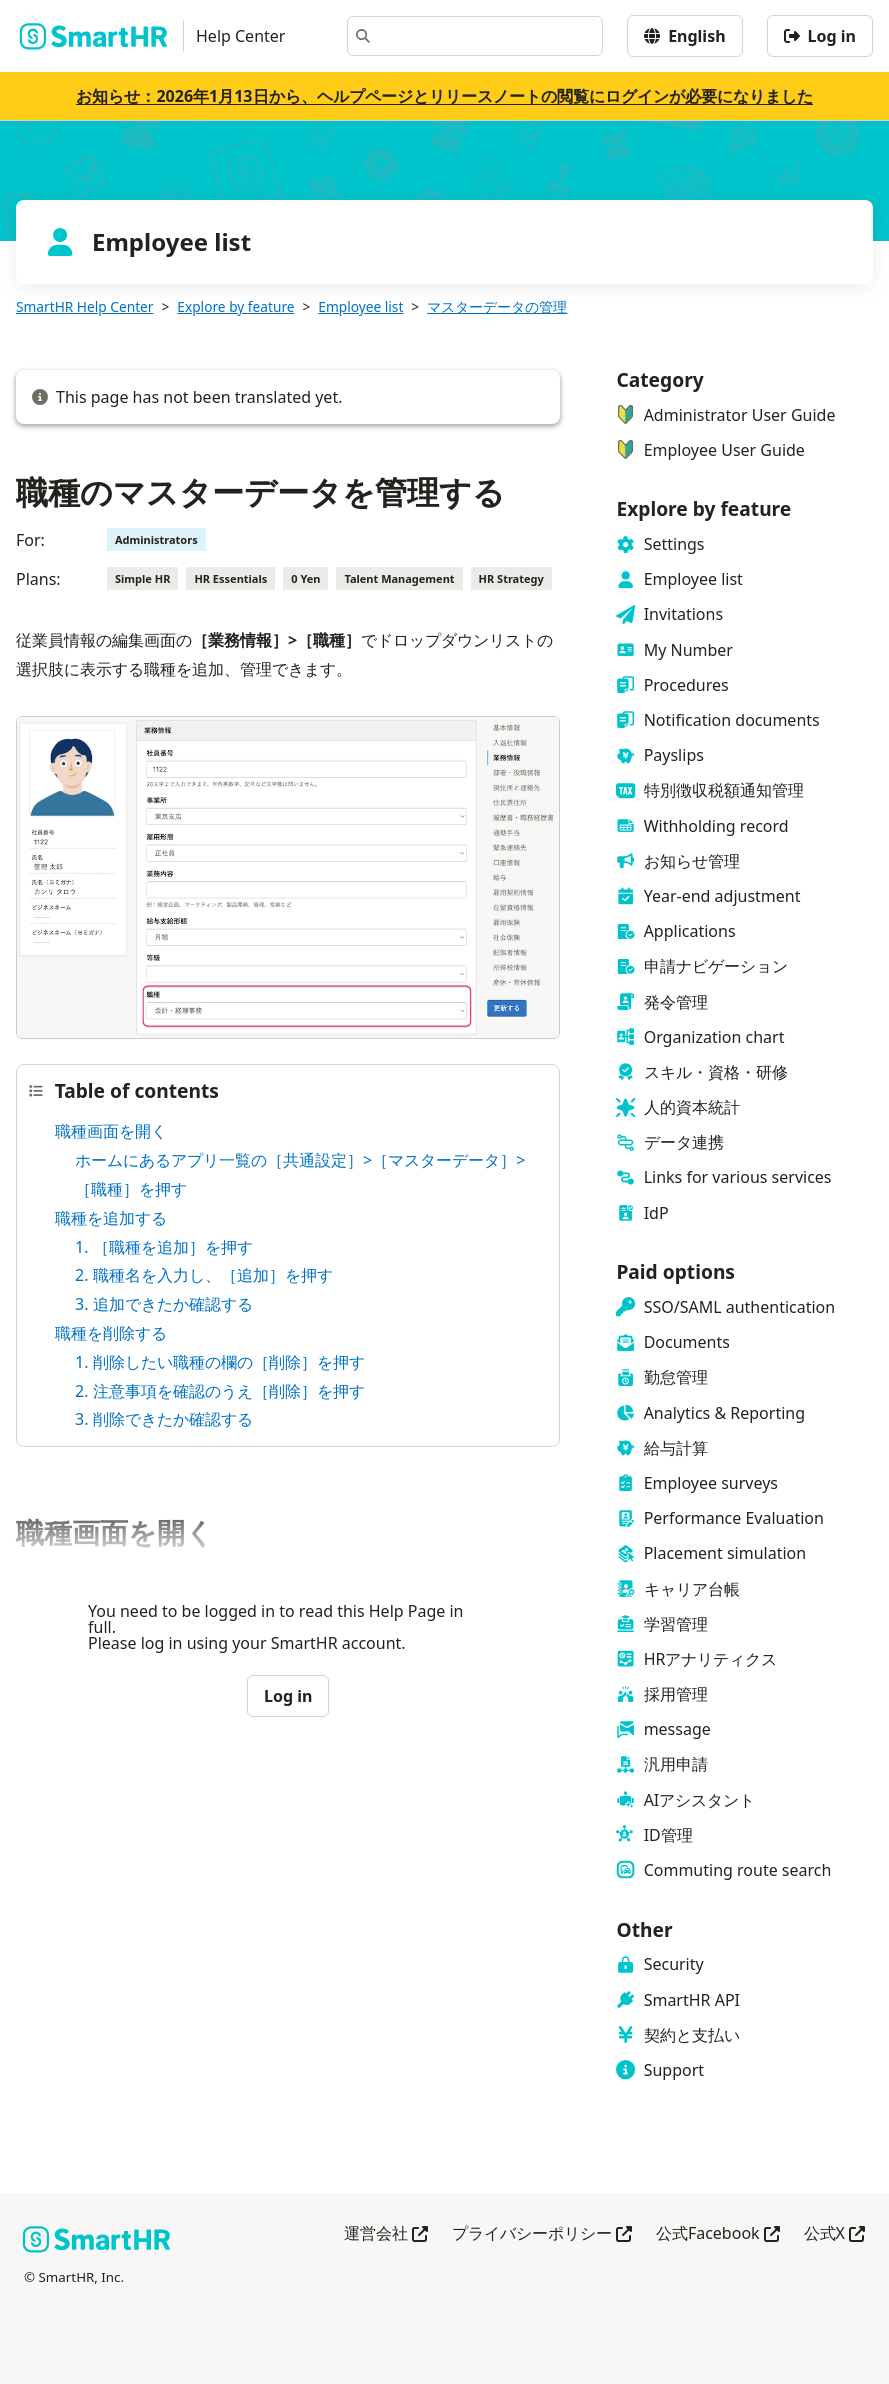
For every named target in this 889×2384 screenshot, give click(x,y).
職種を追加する (111, 1218)
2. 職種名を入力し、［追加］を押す (204, 1275)
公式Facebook (718, 2234)
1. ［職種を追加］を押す (164, 1247)
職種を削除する (111, 1333)
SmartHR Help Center (84, 306)
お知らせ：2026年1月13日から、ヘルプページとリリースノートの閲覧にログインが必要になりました (444, 96)
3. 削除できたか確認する (164, 1419)
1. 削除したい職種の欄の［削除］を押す (220, 1362)
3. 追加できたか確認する (164, 1304)
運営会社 (386, 2234)
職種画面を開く (111, 1131)
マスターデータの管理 (497, 306)
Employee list (360, 306)
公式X (834, 2234)
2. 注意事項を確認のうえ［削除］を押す (220, 1391)
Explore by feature (235, 306)
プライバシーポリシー (542, 2234)
